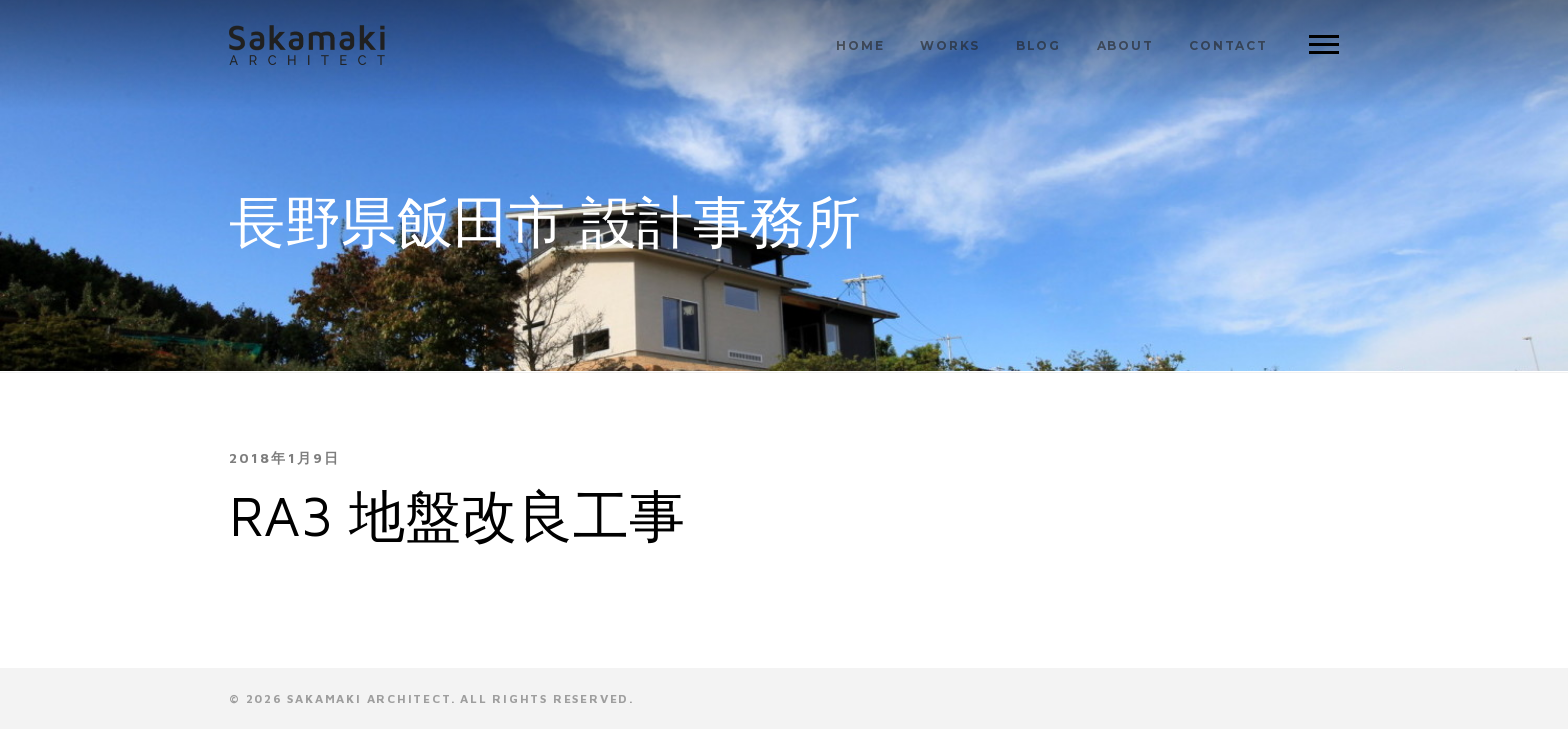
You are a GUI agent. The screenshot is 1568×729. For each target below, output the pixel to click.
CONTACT (1228, 45)
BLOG (1038, 45)
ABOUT (1125, 45)
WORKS (950, 45)
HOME (860, 45)
